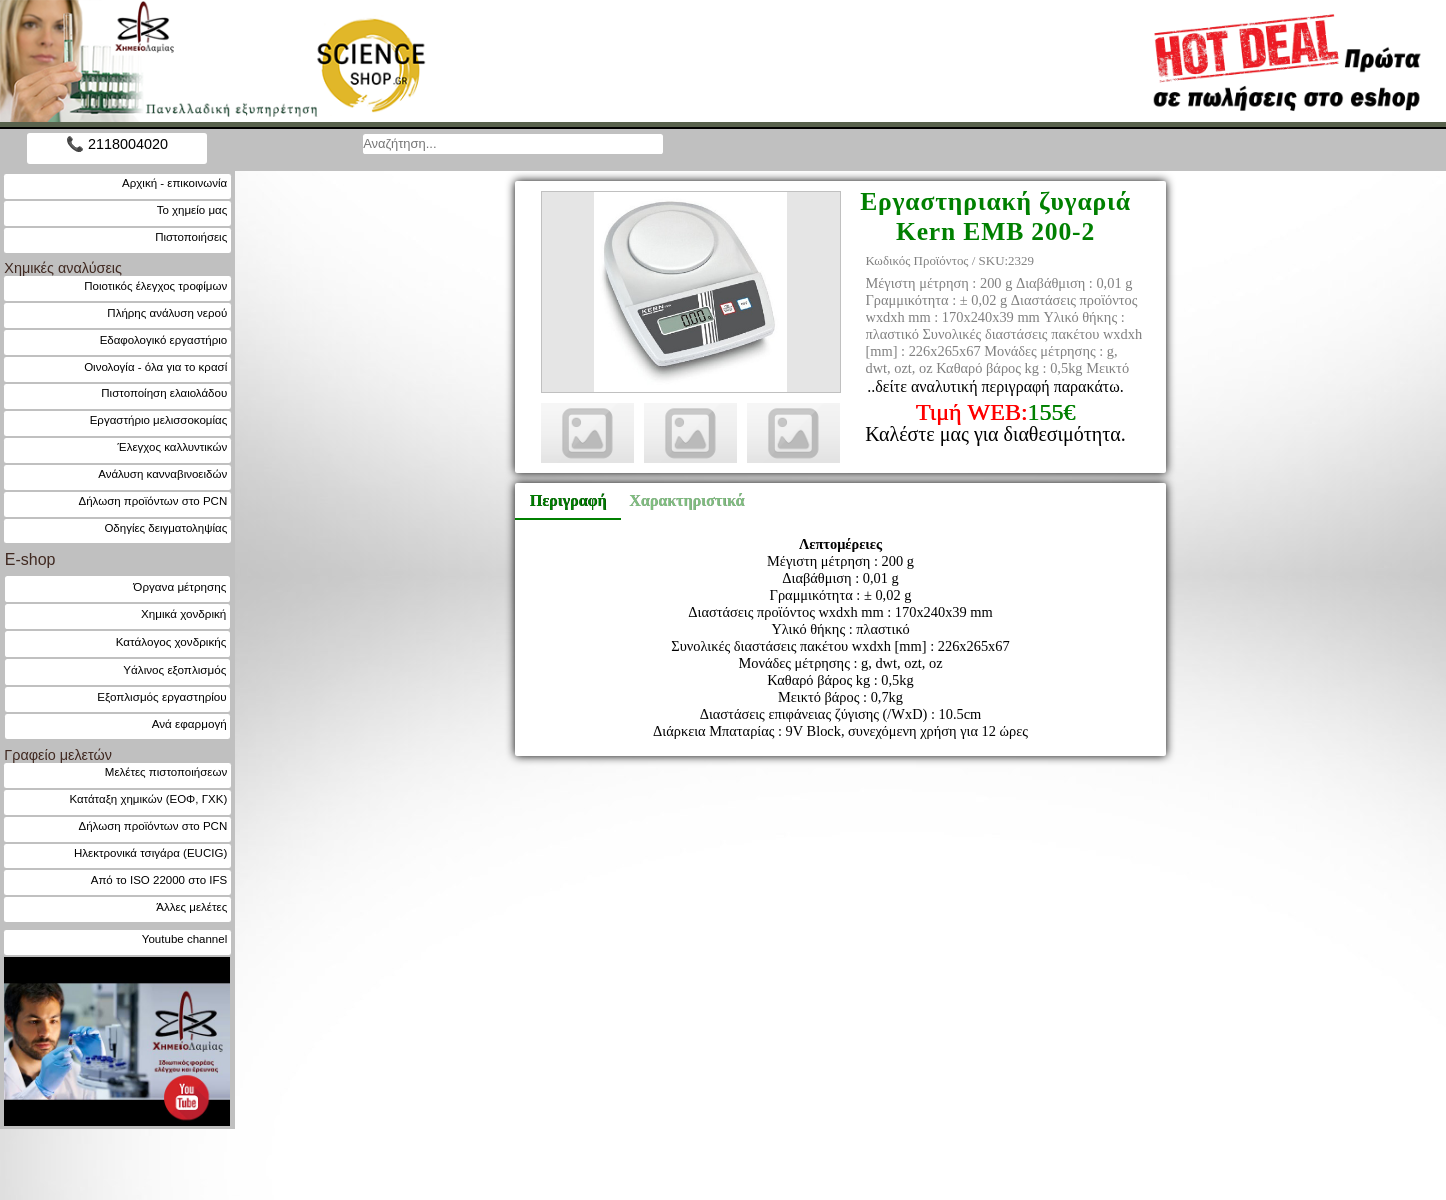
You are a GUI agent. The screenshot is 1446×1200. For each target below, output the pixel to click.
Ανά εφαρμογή (189, 723)
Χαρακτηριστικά (678, 500)
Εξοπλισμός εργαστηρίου (161, 696)
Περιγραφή (568, 500)
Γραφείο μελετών (58, 755)
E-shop (30, 559)
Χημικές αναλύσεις (63, 268)
